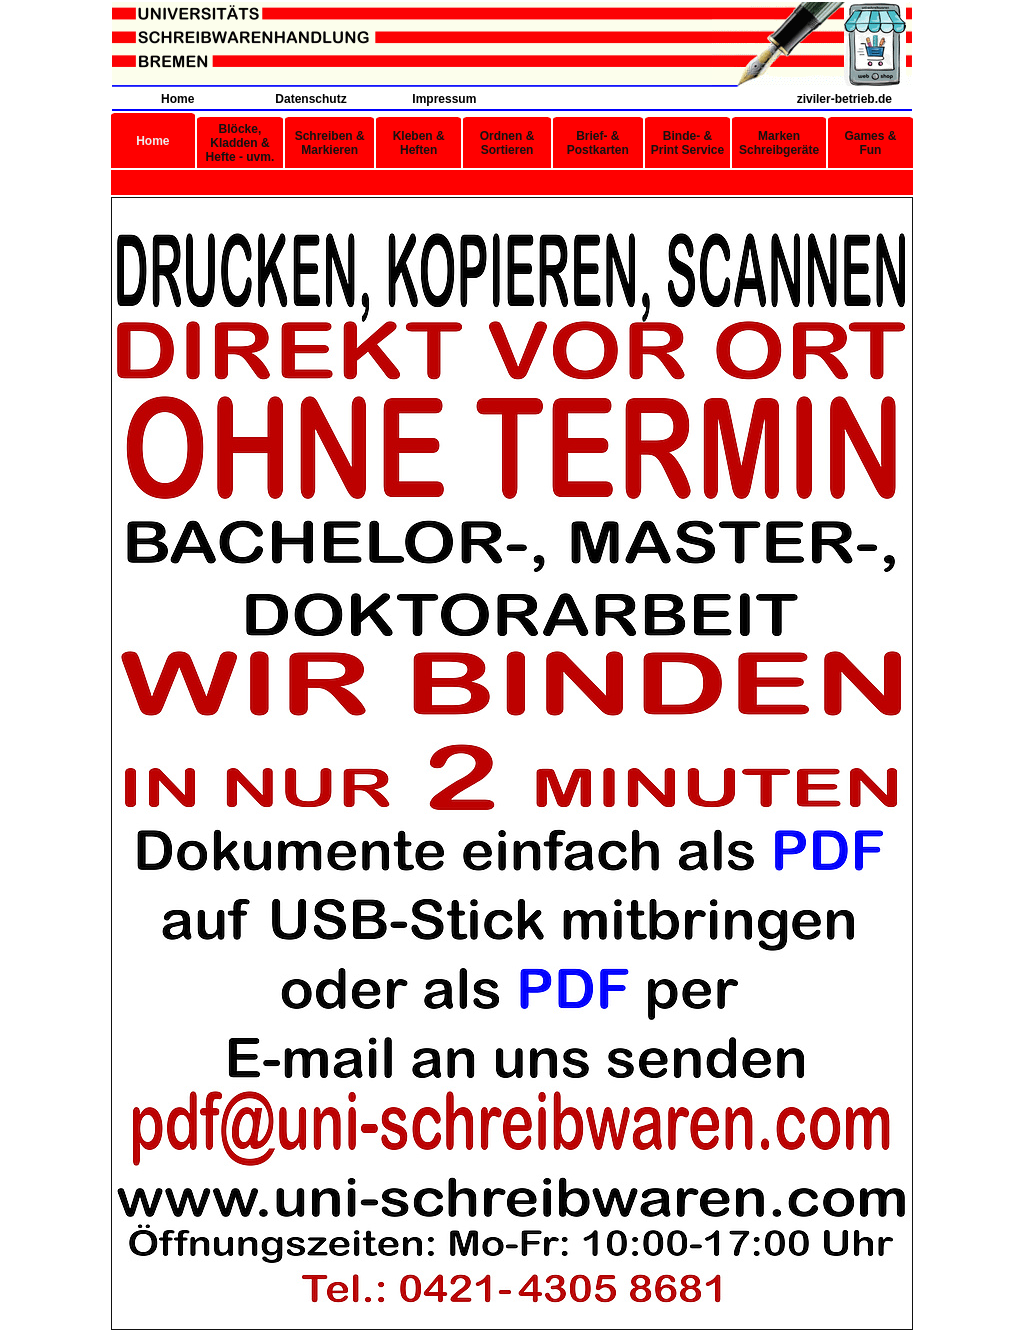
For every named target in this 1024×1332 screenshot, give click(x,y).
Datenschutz (310, 99)
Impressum (444, 99)
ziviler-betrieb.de (844, 99)
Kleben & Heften (419, 143)
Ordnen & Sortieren (507, 143)
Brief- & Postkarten (598, 143)
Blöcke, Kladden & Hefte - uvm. (240, 143)
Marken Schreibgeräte (779, 143)
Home (177, 99)
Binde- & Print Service (687, 143)
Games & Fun (870, 143)
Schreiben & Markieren (330, 143)
